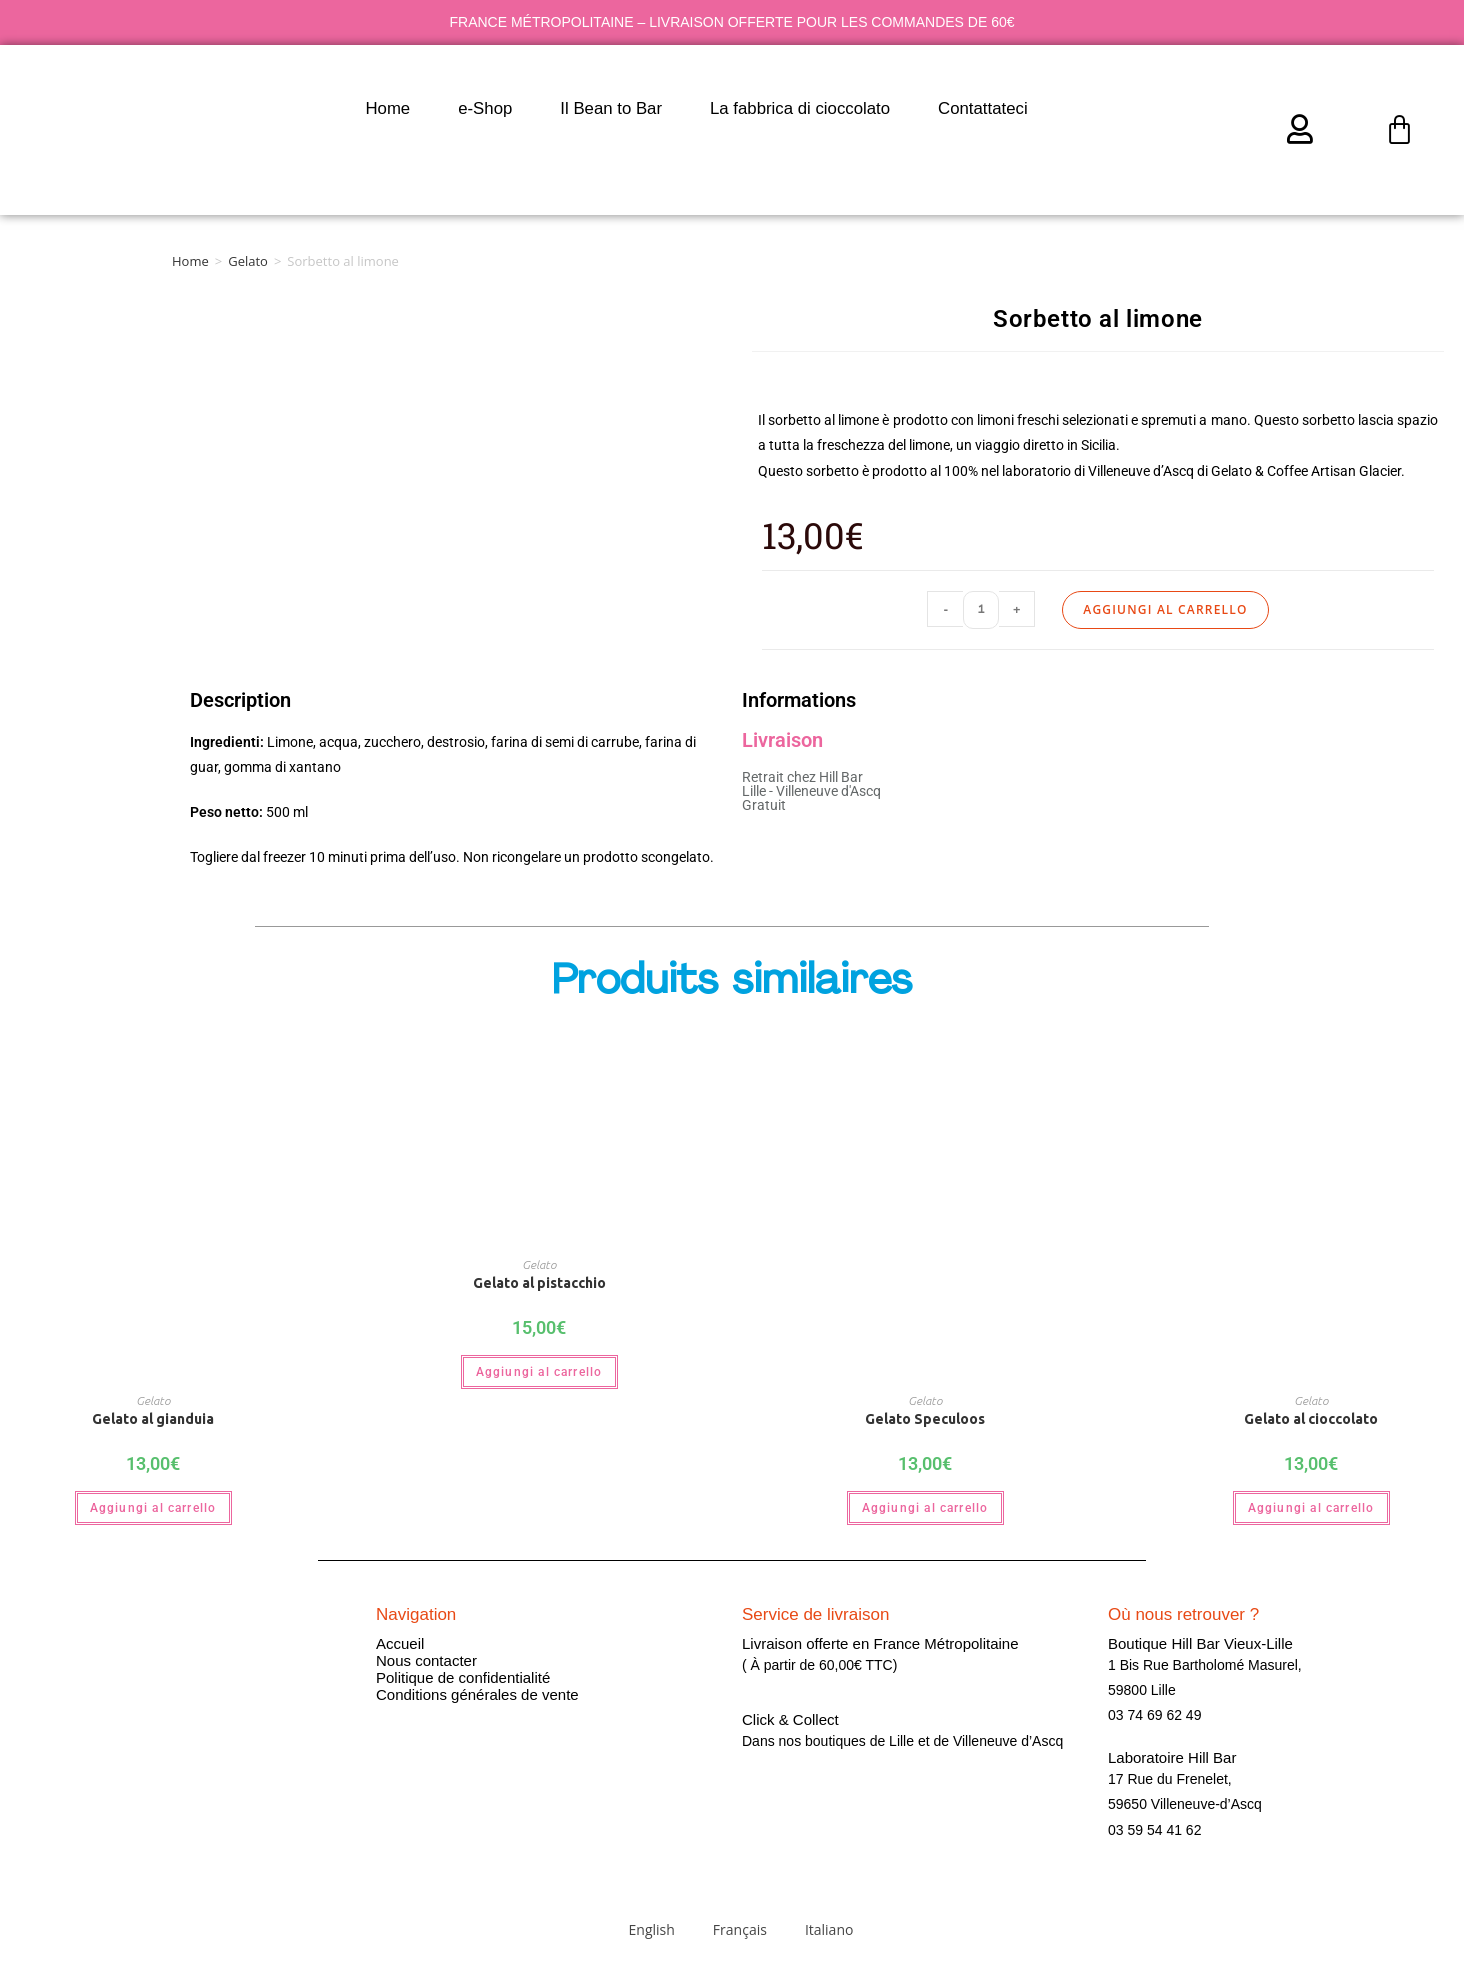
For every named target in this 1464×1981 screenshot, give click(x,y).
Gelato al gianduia (153, 1419)
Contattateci (983, 108)
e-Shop (485, 108)
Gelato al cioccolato (1311, 1419)
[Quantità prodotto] (981, 610)
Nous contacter (426, 1660)
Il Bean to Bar (611, 108)
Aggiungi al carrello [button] (153, 1508)
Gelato (248, 261)
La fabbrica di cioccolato (800, 108)
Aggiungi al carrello (1165, 609)
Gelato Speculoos (925, 1419)
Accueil (400, 1643)
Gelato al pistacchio (539, 1283)
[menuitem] (1085, 109)
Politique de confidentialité (463, 1677)
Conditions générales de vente (477, 1694)
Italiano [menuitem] (829, 1929)
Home (387, 108)
